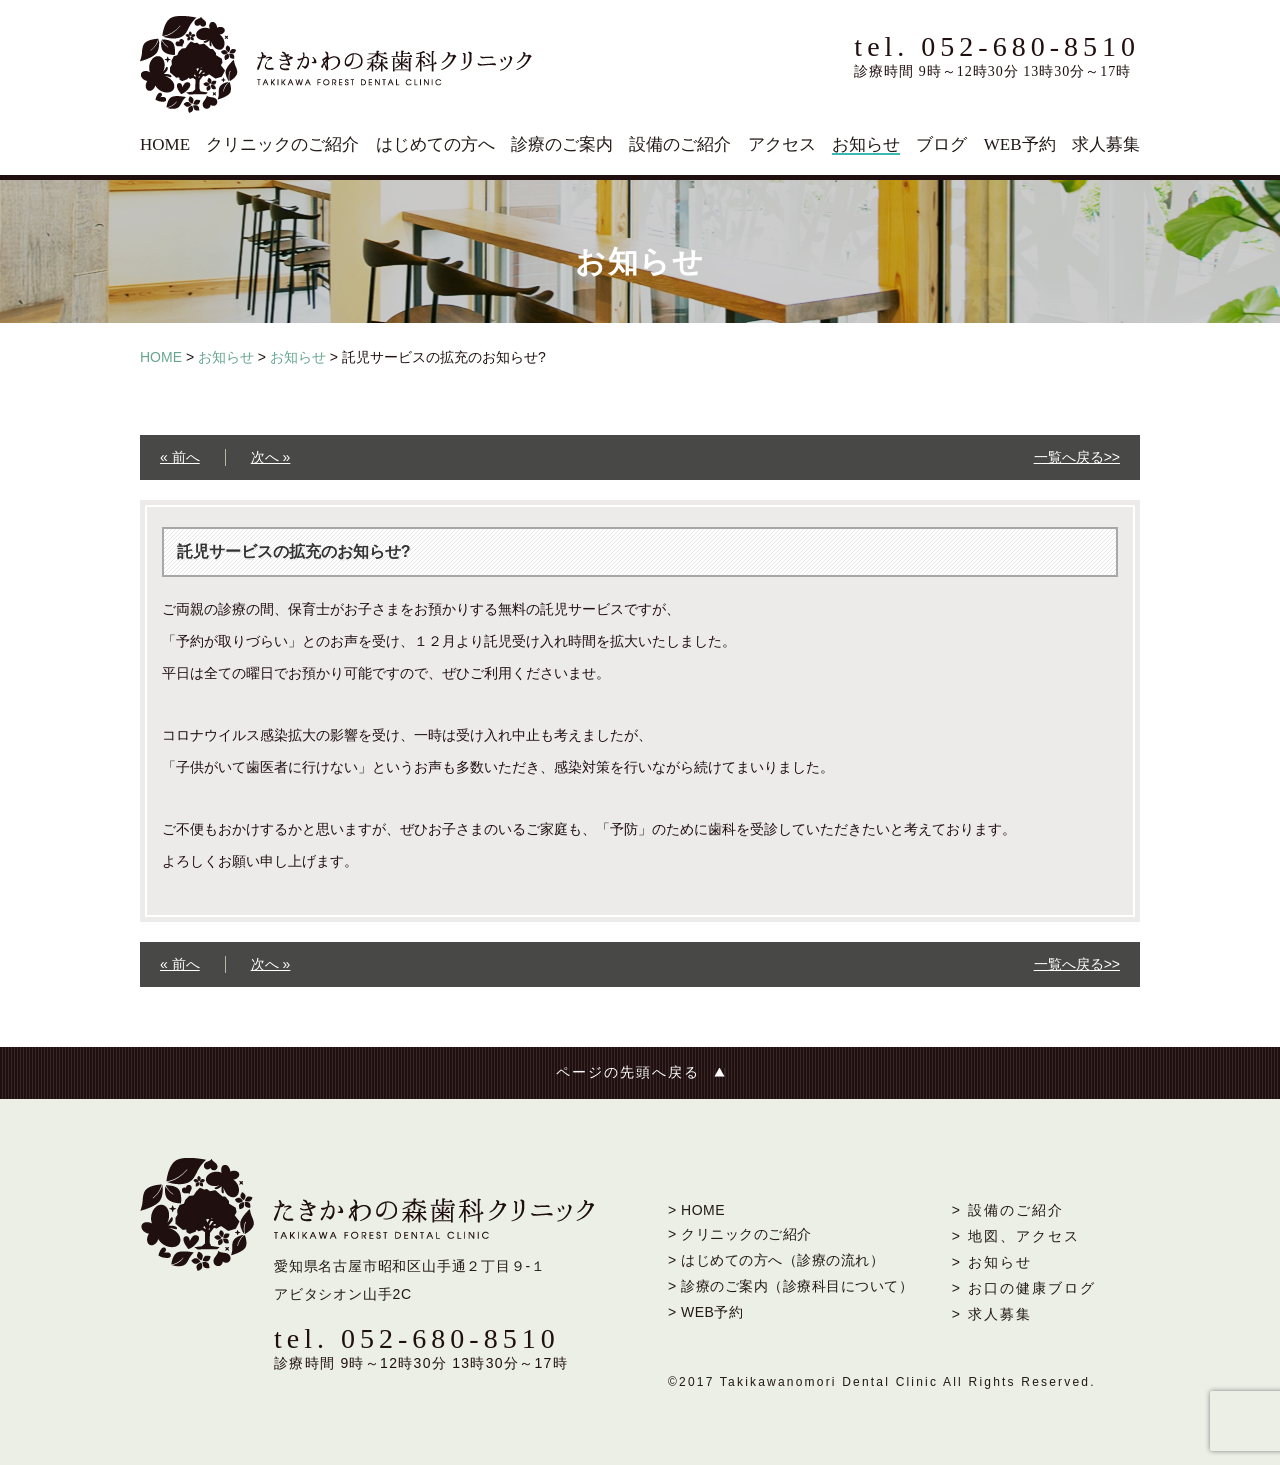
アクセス (782, 144)
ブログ (941, 144)
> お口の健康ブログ (1024, 1288)
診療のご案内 (562, 144)
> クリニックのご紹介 (740, 1234)
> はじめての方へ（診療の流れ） (776, 1260)
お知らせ (866, 144)
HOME (165, 144)
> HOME (696, 1210)
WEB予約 (1020, 144)
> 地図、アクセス (1016, 1236)
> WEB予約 (705, 1312)
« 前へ (180, 457)
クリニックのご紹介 (282, 144)
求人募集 (1106, 144)
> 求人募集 (992, 1314)
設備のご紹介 (680, 144)
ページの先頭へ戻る (628, 1072)
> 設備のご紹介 (1008, 1210)
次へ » (271, 457)
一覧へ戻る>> (1077, 457)
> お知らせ (992, 1262)
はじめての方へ (435, 144)
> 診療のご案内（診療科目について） (790, 1286)
